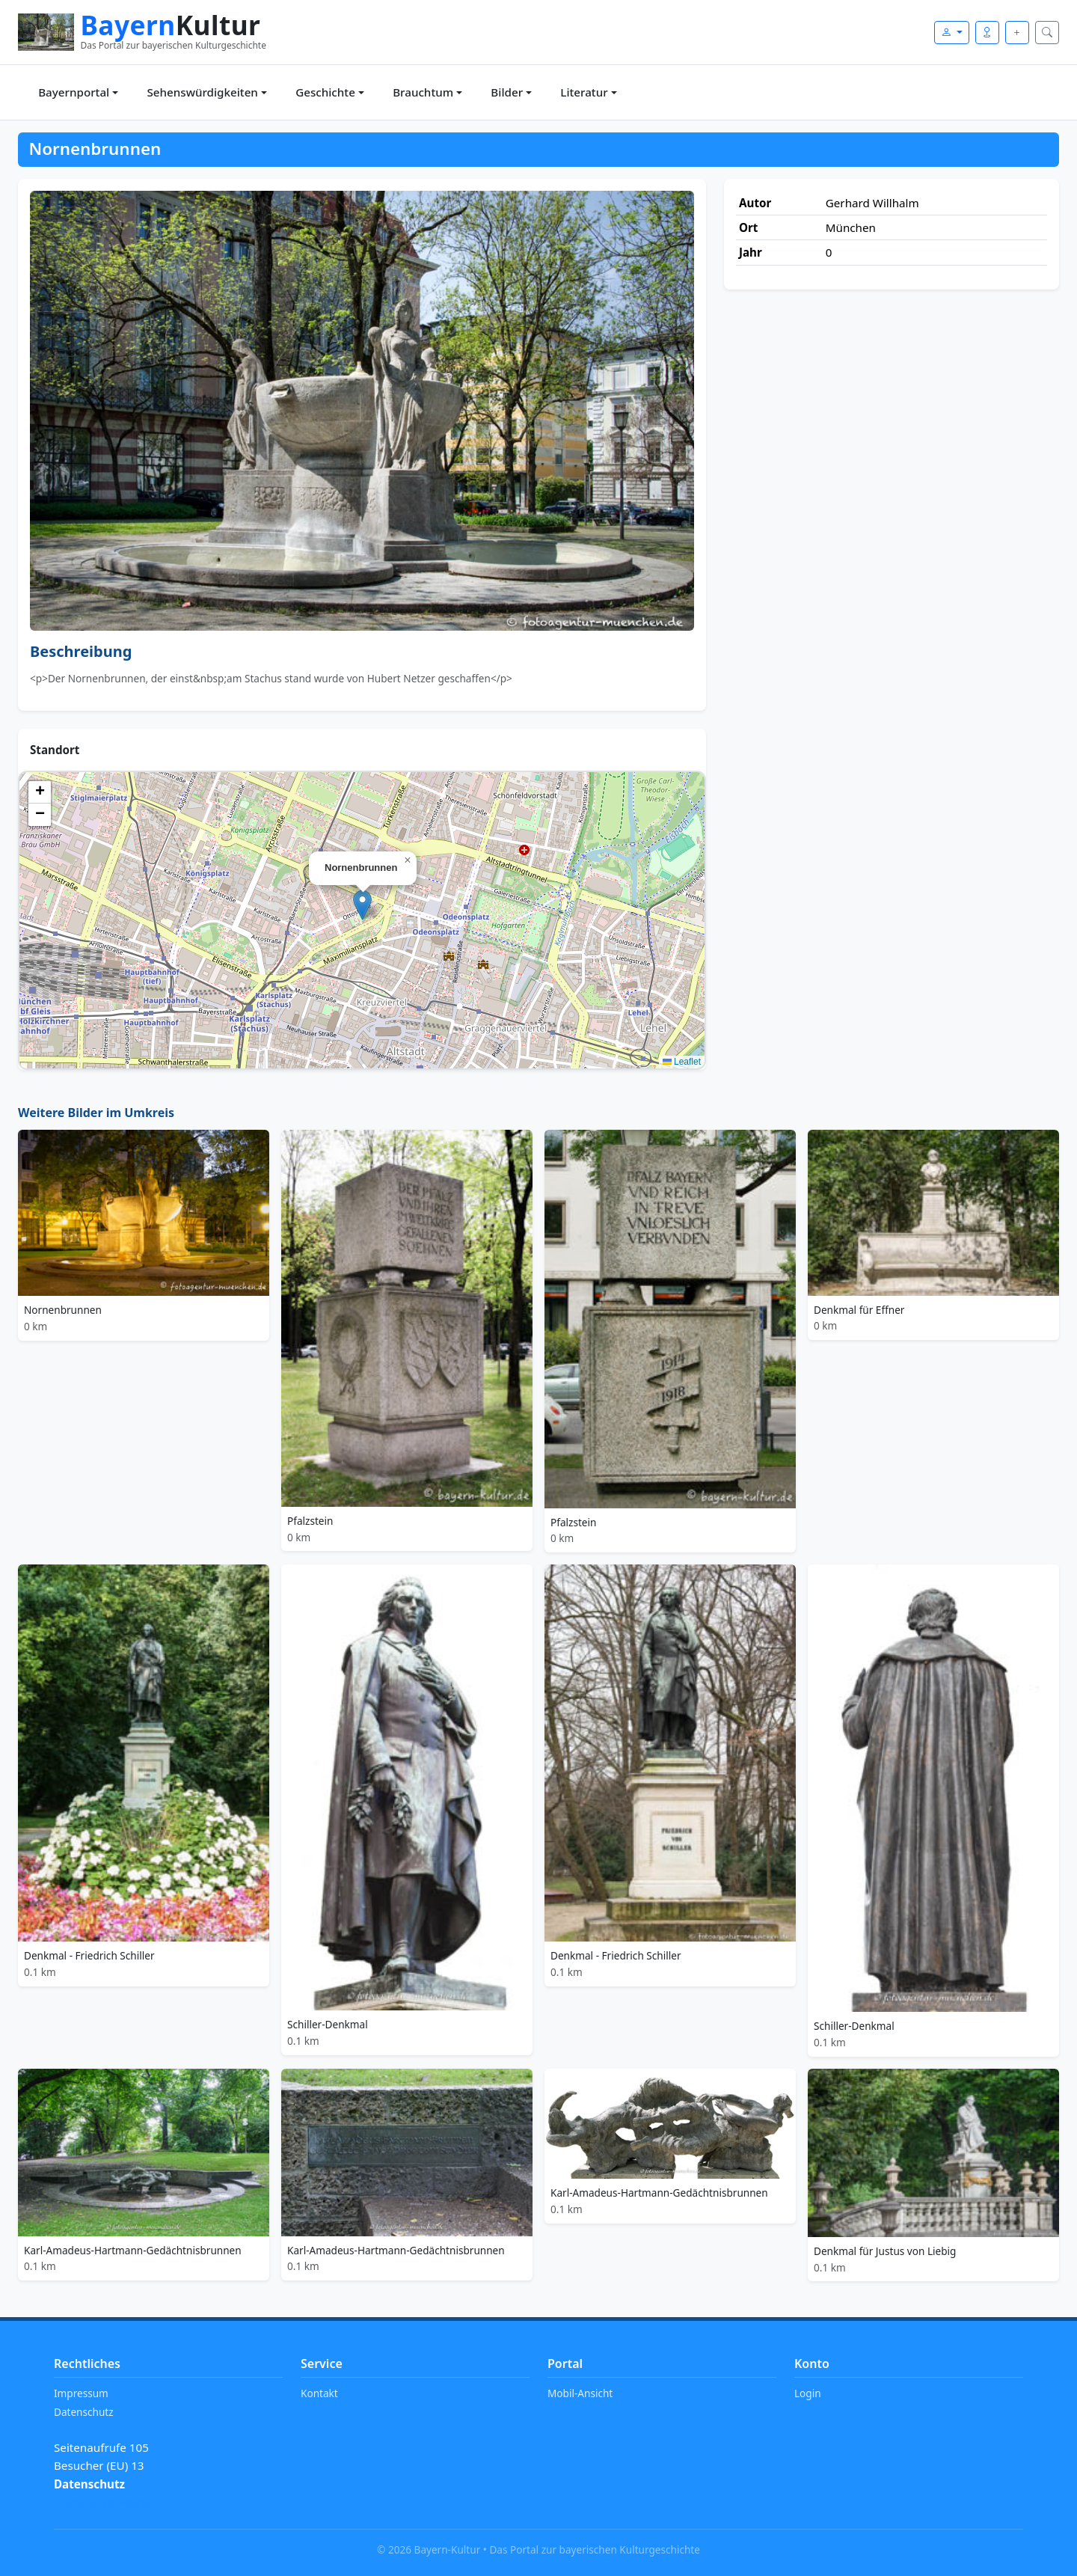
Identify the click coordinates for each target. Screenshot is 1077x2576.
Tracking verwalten (104, 2501)
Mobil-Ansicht (580, 2393)
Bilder (507, 92)
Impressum (81, 2393)
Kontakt (319, 2393)
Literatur (583, 92)
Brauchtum (423, 92)
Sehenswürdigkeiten (202, 92)
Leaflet (682, 1061)
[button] (362, 905)
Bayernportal (73, 92)
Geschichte (325, 92)
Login (807, 2393)
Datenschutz (84, 2412)
